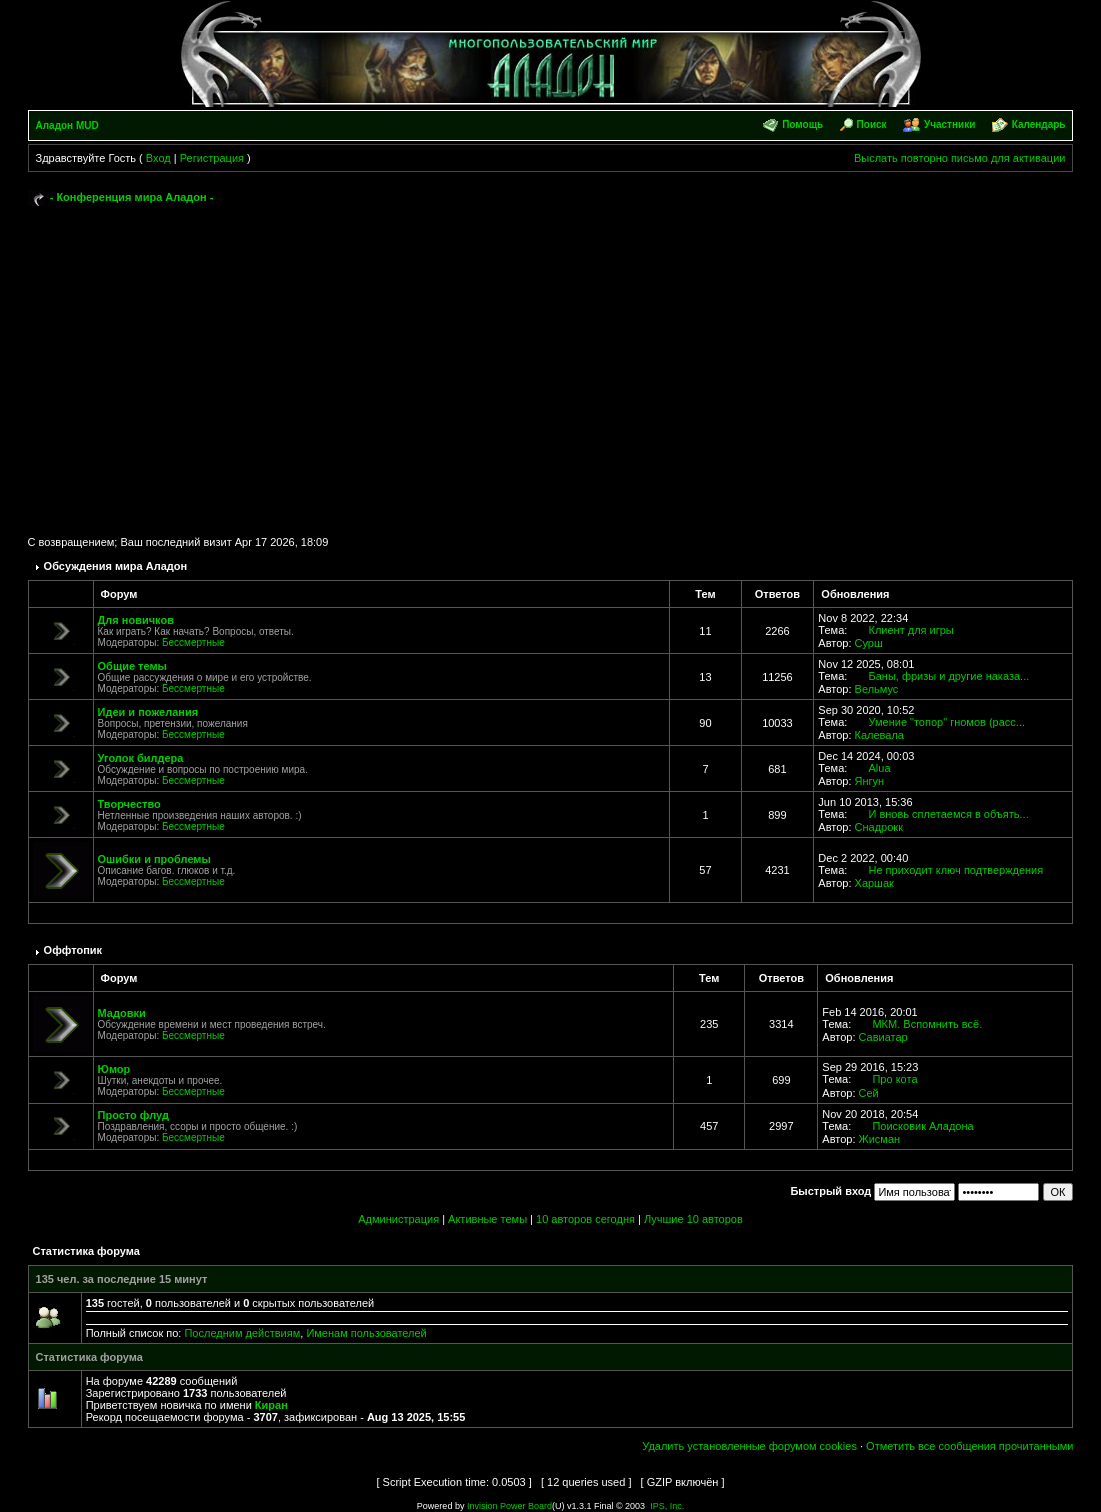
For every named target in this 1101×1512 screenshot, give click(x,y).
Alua (879, 768)
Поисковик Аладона (922, 1126)
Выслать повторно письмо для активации (960, 158)
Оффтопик (73, 950)
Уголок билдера (141, 758)
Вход (158, 158)
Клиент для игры (910, 630)
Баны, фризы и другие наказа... (948, 676)
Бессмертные (193, 642)
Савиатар (883, 1037)
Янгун (870, 781)
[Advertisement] (551, 362)
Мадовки (122, 1013)
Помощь (802, 124)
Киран (271, 1405)
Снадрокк (879, 827)
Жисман (880, 1139)
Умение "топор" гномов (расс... (946, 722)
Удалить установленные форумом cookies (749, 1446)
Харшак (874, 883)
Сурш (869, 643)
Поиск (872, 124)
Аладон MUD (67, 125)
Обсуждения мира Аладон (116, 566)
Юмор (114, 1069)
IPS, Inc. (667, 1506)
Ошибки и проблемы (154, 859)
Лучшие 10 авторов (693, 1219)
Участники (949, 124)
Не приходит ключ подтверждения (955, 870)
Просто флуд (133, 1115)
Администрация (398, 1219)
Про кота (894, 1079)
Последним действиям (242, 1333)
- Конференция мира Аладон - (132, 197)
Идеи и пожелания (148, 712)
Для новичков (136, 620)
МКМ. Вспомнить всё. (927, 1024)
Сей (869, 1093)
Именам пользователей (366, 1333)
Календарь (1039, 124)
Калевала (879, 735)
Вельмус (877, 689)
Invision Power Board (509, 1506)
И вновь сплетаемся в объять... (948, 814)
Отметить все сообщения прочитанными (969, 1446)
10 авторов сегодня (585, 1219)
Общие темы (132, 666)
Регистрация (212, 158)
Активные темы (487, 1219)
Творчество (129, 804)
